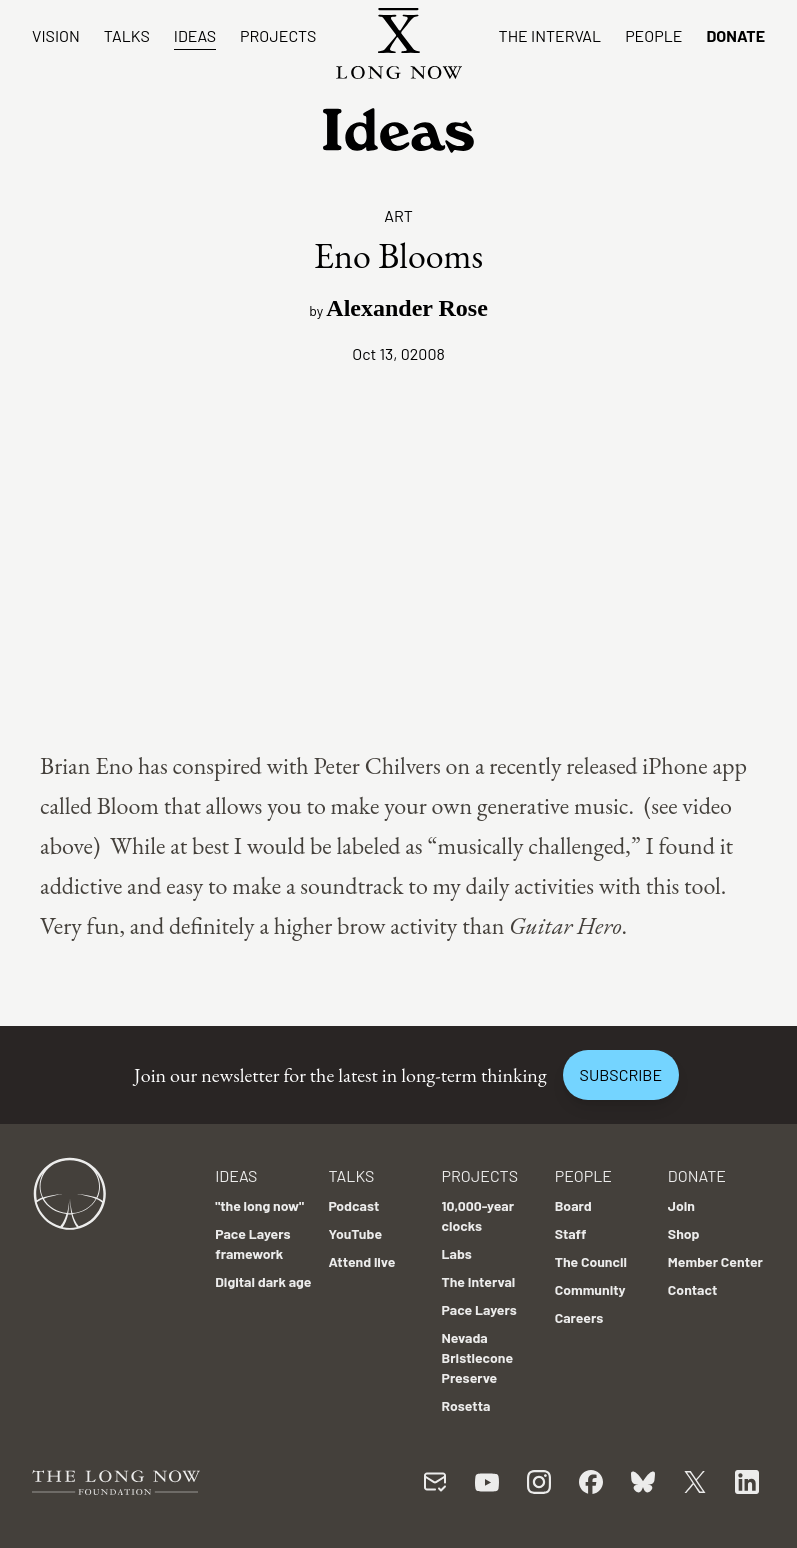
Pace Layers (479, 1309)
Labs (457, 1253)
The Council (591, 1261)
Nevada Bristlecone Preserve (478, 1357)
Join (681, 1205)
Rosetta (466, 1405)
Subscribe (621, 1074)
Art (398, 215)
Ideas (195, 35)
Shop (684, 1233)
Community (590, 1289)
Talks (127, 35)
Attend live (361, 1261)
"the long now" (259, 1205)
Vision (56, 35)
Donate (735, 35)
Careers (579, 1317)
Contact (693, 1289)
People (653, 35)
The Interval (550, 35)
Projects (278, 35)
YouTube (355, 1233)
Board (573, 1205)
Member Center (715, 1261)
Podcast (353, 1205)
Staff (571, 1233)
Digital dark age (263, 1281)
